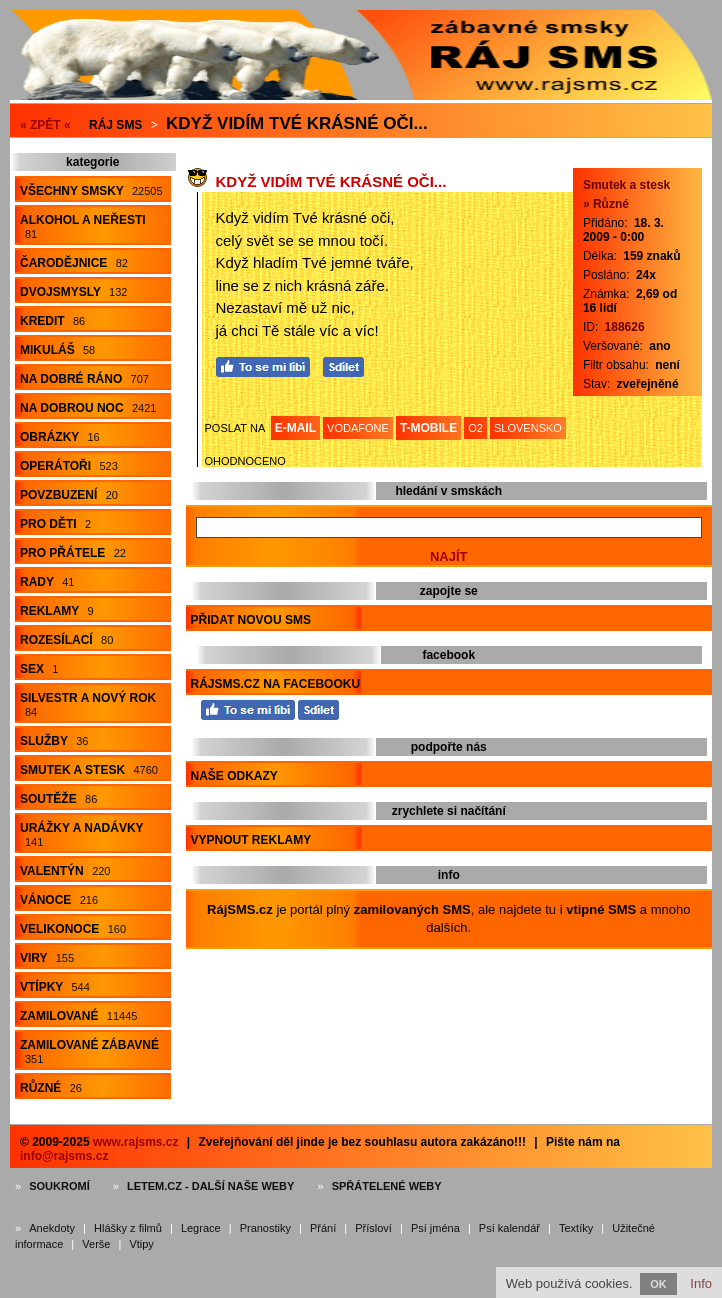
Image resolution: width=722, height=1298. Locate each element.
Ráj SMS (115, 125)
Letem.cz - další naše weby (210, 1186)
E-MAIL (295, 428)
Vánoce (59, 900)
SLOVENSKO (528, 428)
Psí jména (435, 1228)
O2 (475, 428)
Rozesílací (66, 640)
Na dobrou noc (88, 408)
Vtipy (141, 1244)
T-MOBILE (428, 428)
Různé (51, 1088)
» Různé (606, 204)
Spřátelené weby (387, 1186)
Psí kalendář (509, 1228)
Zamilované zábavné (89, 1051)
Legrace (201, 1228)
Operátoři (69, 466)
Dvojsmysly (73, 292)
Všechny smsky (91, 191)
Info (701, 1283)
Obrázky (60, 437)
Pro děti (55, 524)
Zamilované (78, 1016)
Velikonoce (73, 929)
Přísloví (373, 1228)
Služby (54, 741)
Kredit (52, 321)
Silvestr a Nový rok (88, 704)
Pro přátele (73, 553)
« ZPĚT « (45, 125)
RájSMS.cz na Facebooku (276, 684)
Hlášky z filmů (128, 1228)
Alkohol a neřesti (83, 226)
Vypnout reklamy (251, 840)
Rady (47, 582)
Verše (96, 1244)
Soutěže (58, 799)
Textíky (576, 1228)
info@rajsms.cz (64, 1156)
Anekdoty (52, 1228)
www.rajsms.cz (136, 1142)
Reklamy (57, 611)
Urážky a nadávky (82, 834)
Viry (47, 958)
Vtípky (55, 987)
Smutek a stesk (89, 770)
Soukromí (59, 1186)
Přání (323, 1228)
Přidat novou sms (251, 620)
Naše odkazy (234, 776)
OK (658, 1284)
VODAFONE (358, 428)
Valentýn (65, 871)
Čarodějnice (74, 263)
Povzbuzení (69, 495)
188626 (625, 327)
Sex (39, 669)
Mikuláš (57, 350)
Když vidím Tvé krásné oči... (297, 123)
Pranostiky (265, 1228)
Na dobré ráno (84, 379)
